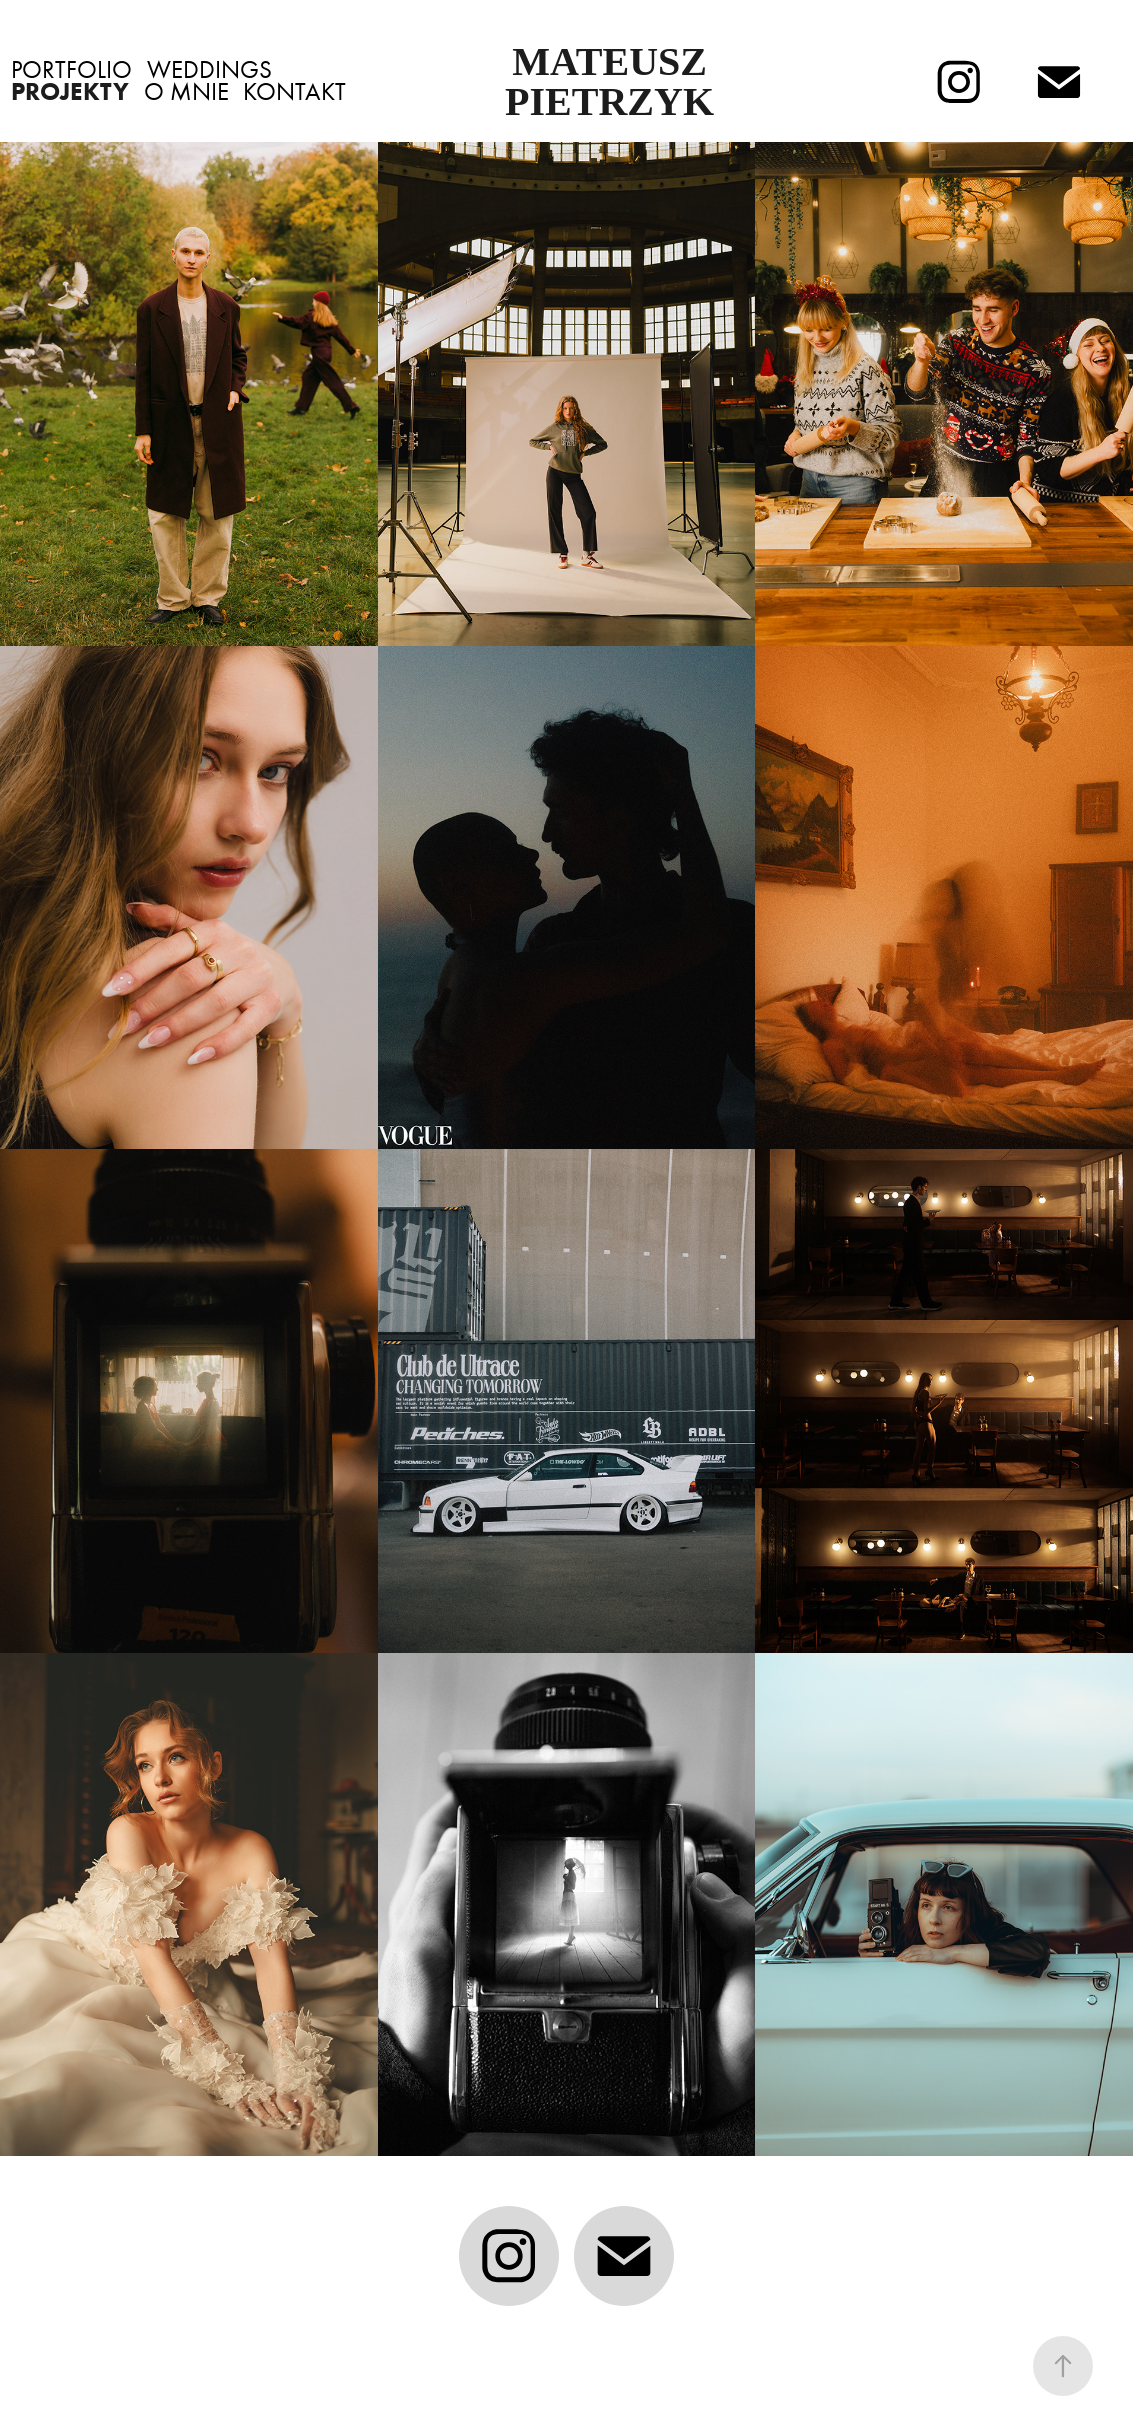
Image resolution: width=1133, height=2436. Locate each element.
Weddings (209, 69)
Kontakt (294, 91)
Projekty (70, 91)
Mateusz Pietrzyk (611, 81)
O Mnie (186, 91)
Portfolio (71, 69)
